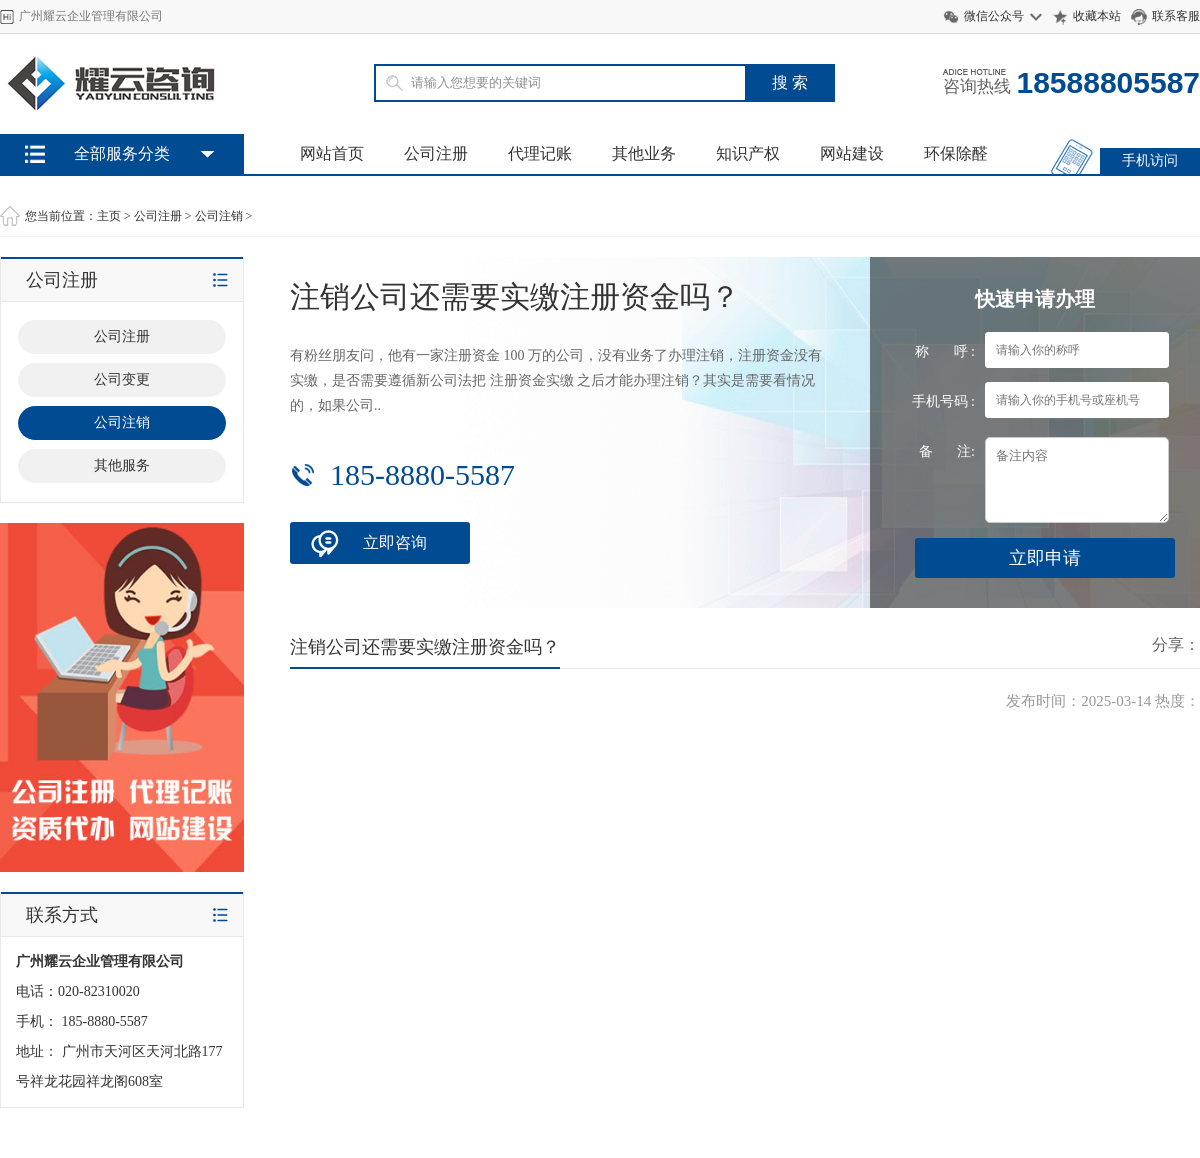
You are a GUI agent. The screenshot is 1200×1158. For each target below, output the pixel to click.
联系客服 (1176, 16)
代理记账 (540, 153)
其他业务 (644, 153)
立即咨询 (395, 542)
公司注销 (219, 216)
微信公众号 (994, 16)
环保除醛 (956, 153)
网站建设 (852, 153)
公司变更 (122, 379)
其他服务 (122, 465)
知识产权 (748, 153)
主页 (109, 216)
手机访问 (1150, 160)
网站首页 (332, 153)
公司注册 (436, 153)
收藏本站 (1097, 16)
